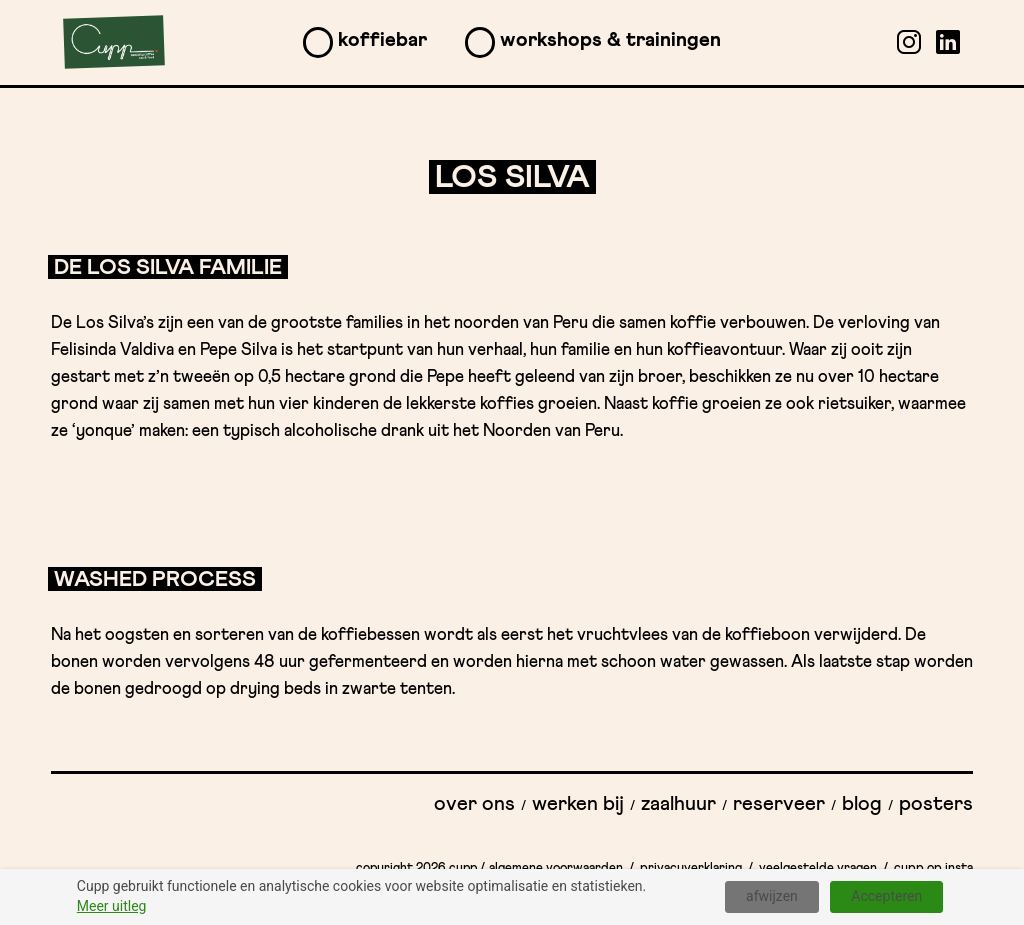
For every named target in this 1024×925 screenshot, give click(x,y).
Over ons (474, 804)
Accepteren (886, 896)
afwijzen (772, 896)
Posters (936, 804)
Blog (862, 804)
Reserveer (779, 804)
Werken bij (578, 804)
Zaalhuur (678, 804)
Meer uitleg (112, 906)
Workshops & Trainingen (610, 40)
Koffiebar (382, 40)
